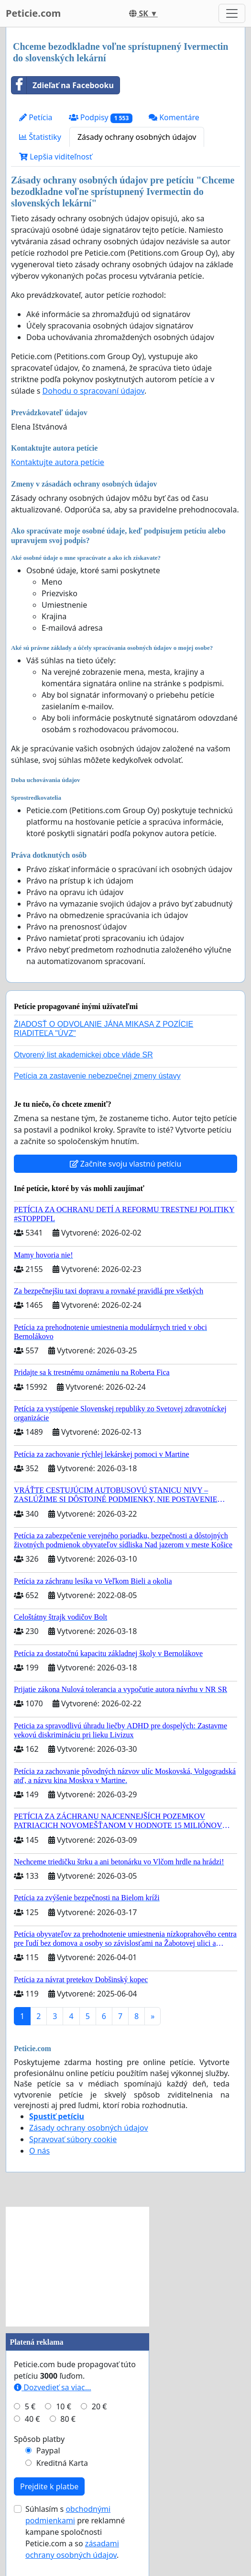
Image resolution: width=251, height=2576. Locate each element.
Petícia (36, 117)
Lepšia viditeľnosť (55, 156)
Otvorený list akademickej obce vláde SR (83, 1055)
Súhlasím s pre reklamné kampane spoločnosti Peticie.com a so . (75, 2532)
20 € (99, 2406)
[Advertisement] (77, 2266)
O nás (39, 2150)
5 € (30, 2406)
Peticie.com (33, 13)
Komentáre (174, 117)
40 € (32, 2419)
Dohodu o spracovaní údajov (93, 391)
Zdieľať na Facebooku (62, 85)
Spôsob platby (39, 2439)
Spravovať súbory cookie (73, 2139)
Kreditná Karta (62, 2463)
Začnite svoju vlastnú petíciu (126, 1163)
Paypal (48, 2450)
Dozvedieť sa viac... (52, 2387)
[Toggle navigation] (231, 13)
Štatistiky (40, 137)
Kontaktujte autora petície (57, 462)
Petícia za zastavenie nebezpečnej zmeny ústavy (97, 1076)
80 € (68, 2419)
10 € (63, 2406)
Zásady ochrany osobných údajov (136, 137)
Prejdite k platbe (49, 2486)
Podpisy (100, 117)
